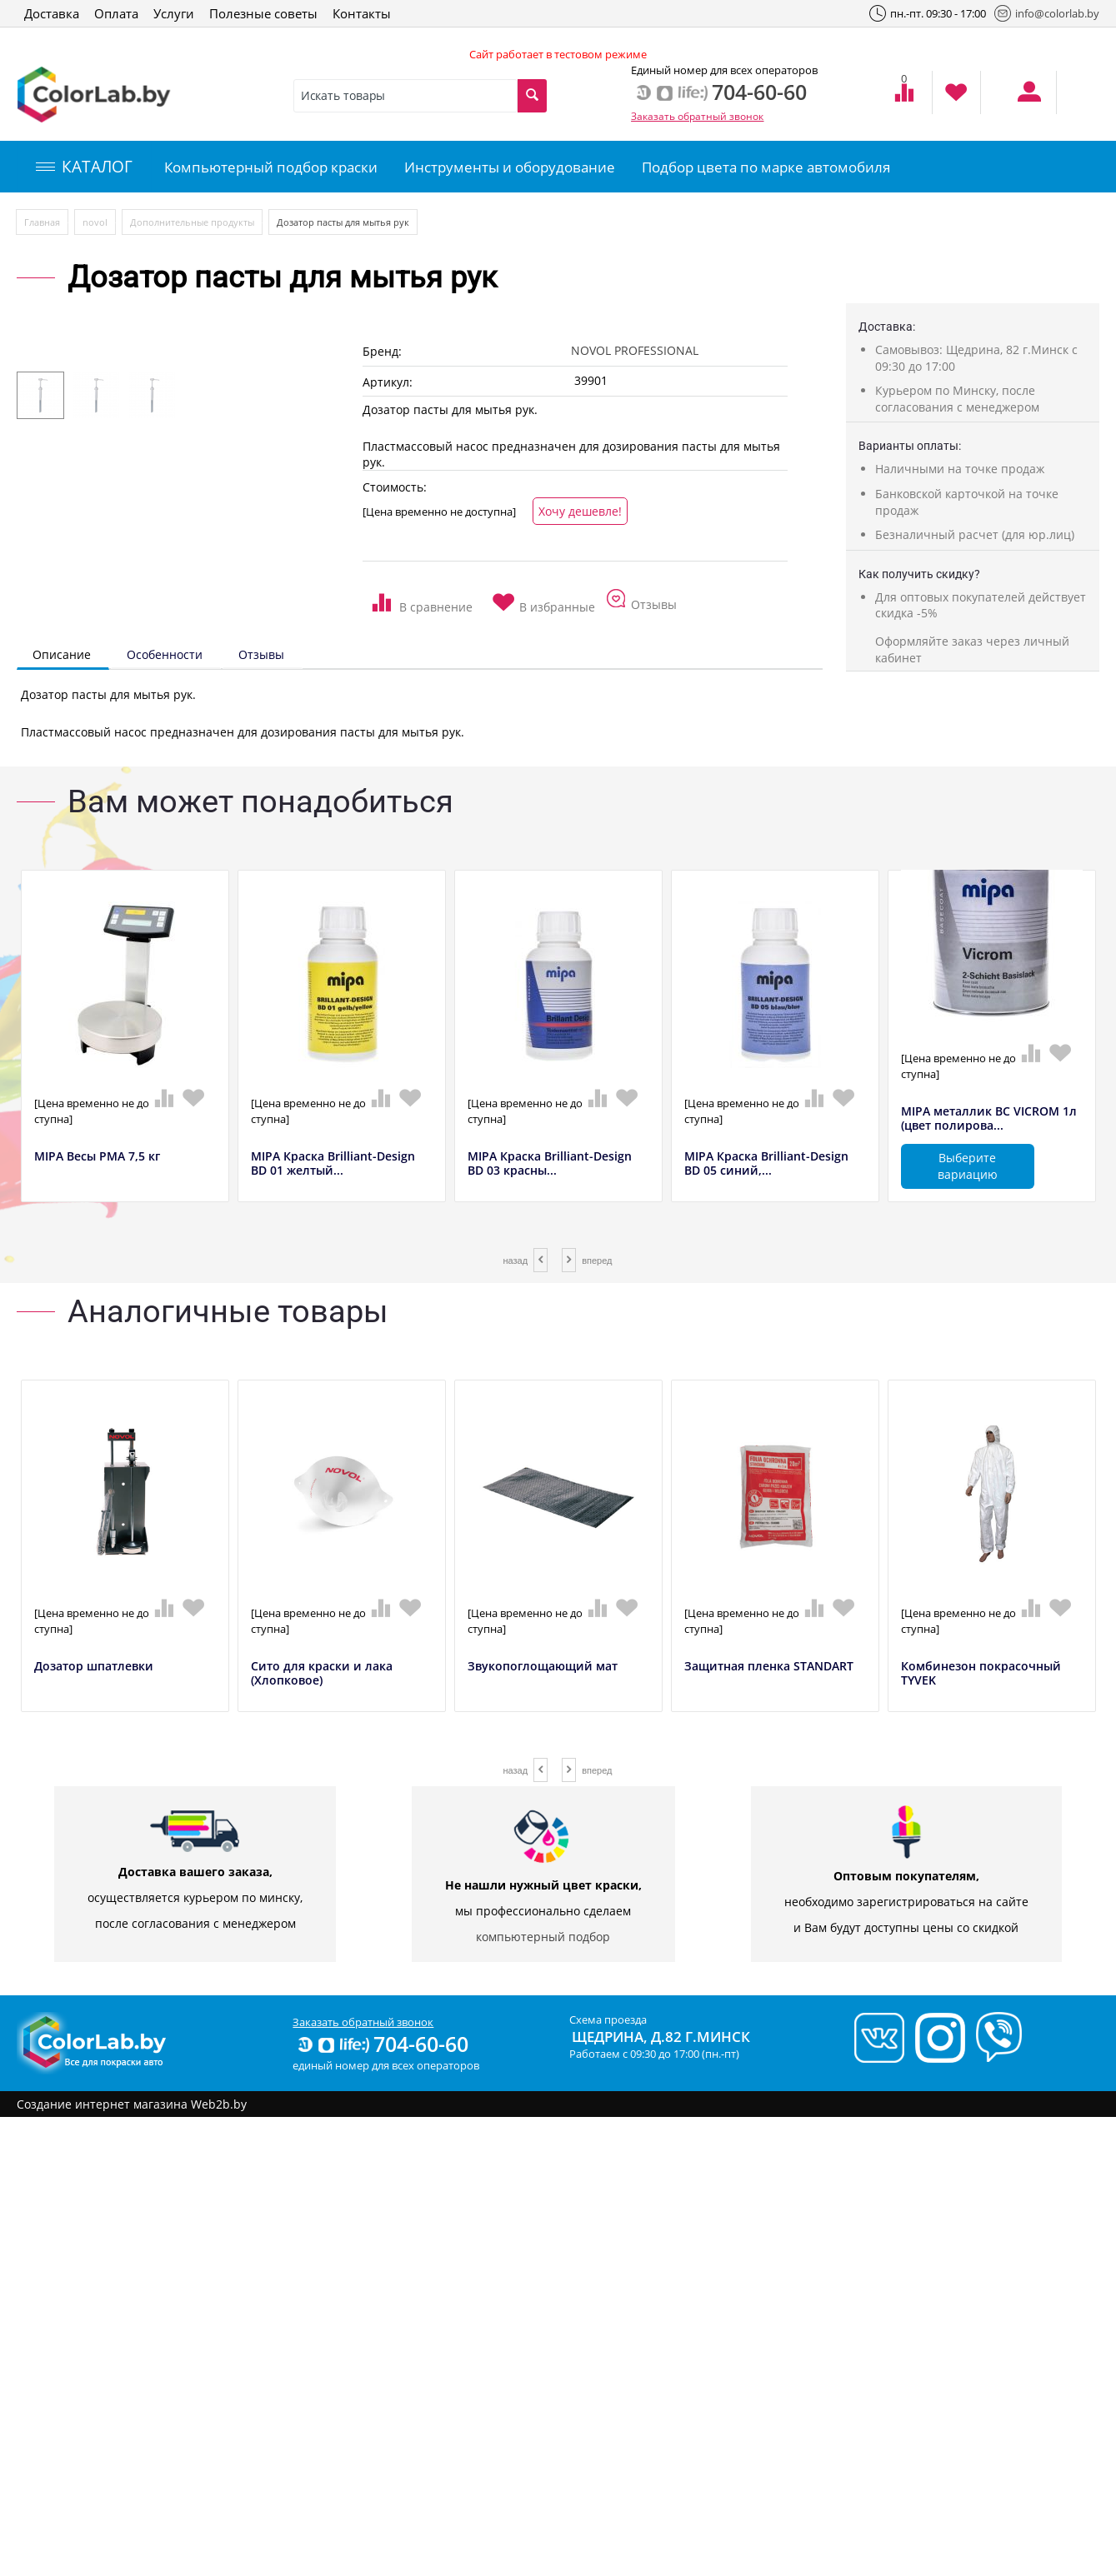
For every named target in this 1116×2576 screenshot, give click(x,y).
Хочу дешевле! (580, 511)
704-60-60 (381, 2043)
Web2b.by (219, 2104)
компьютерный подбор (543, 1936)
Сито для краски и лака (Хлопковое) (322, 1674)
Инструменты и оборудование (509, 167)
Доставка (51, 13)
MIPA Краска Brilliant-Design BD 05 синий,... (766, 1164)
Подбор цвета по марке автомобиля (766, 167)
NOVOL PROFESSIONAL (634, 350)
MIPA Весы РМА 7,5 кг (97, 1157)
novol (95, 222)
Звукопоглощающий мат (543, 1667)
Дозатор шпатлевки (93, 1667)
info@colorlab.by (1046, 13)
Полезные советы (263, 13)
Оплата (116, 13)
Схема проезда (608, 2019)
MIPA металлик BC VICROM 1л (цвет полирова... (989, 1119)
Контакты (362, 13)
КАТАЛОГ (84, 166)
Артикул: (388, 382)
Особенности (165, 654)
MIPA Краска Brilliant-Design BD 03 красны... (550, 1164)
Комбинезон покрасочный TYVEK (981, 1674)
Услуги (173, 13)
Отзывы (261, 654)
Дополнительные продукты (192, 222)
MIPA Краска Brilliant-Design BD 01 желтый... (333, 1164)
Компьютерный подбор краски (271, 167)
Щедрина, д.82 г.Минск (661, 2036)
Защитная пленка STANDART (768, 1667)
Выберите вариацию (968, 1166)
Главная (42, 222)
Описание (62, 654)
